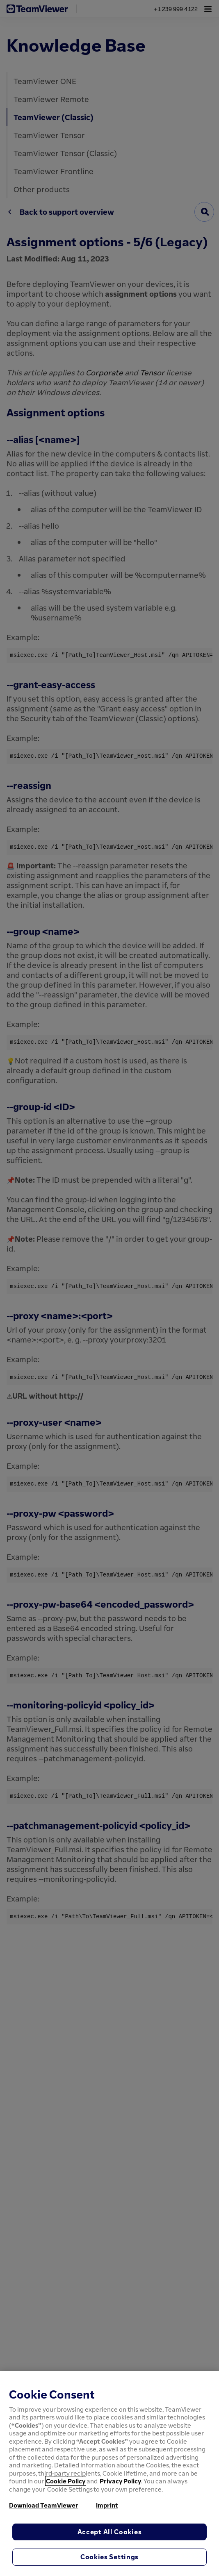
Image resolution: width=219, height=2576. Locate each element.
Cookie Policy (65, 2481)
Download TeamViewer (43, 2505)
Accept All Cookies (110, 2531)
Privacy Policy (120, 2481)
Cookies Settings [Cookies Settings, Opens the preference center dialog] (109, 2556)
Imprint (107, 2505)
